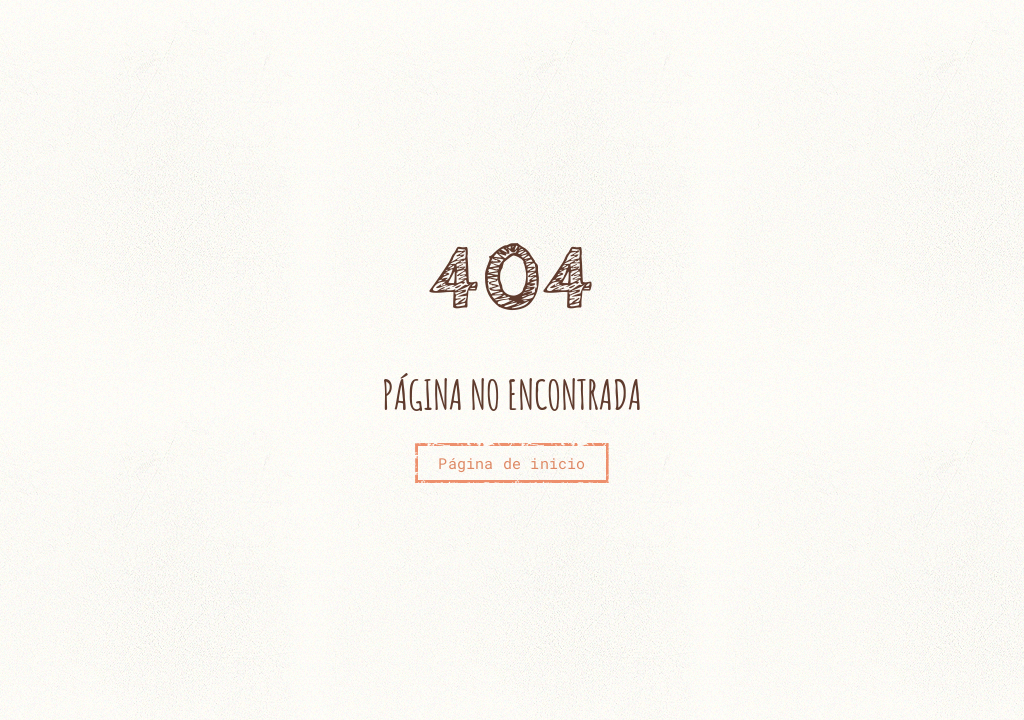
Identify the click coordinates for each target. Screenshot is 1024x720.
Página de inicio (511, 463)
